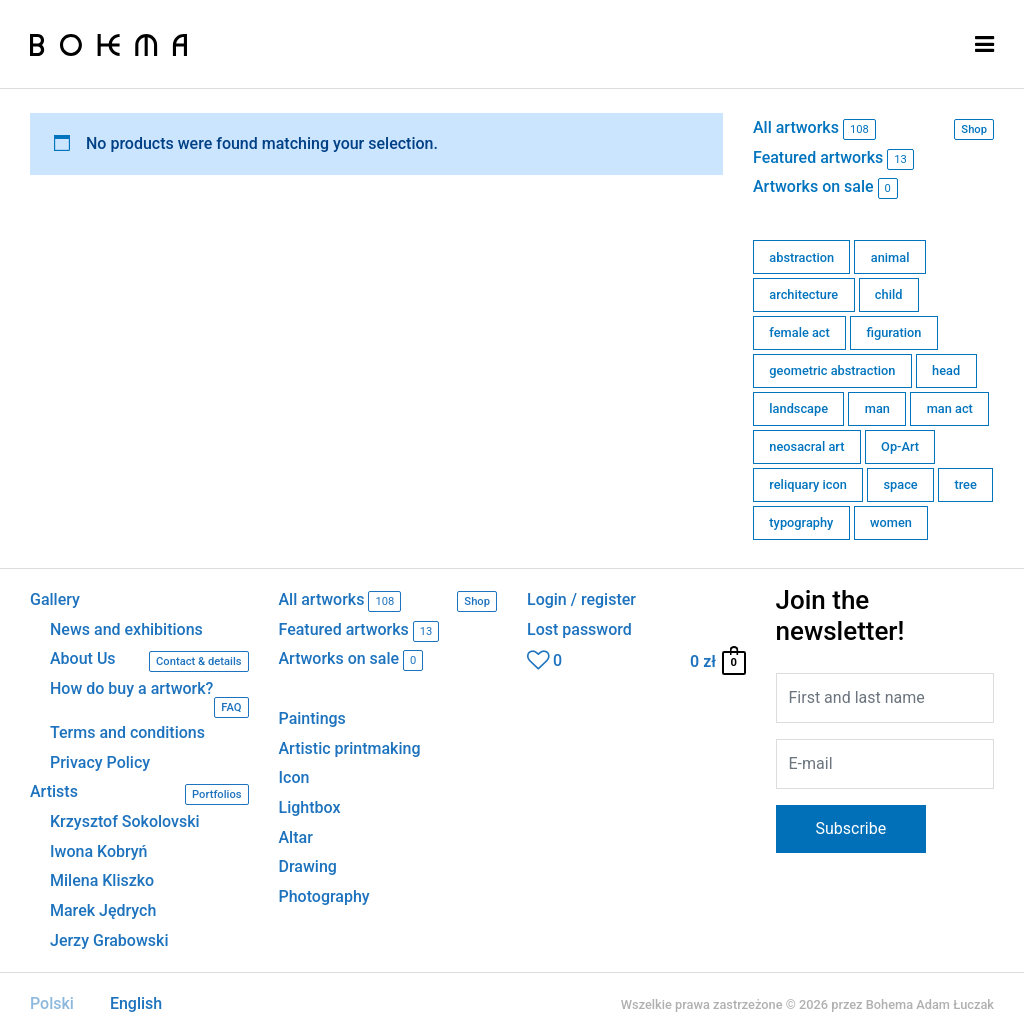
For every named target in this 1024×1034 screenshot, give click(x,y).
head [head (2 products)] (946, 370)
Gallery (55, 600)
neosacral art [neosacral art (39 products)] (806, 446)
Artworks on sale (825, 188)
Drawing (308, 866)
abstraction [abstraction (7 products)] (801, 257)
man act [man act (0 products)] (950, 408)
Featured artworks (833, 159)
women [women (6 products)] (891, 522)
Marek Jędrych (103, 911)
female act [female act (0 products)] (799, 332)
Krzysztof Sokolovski (125, 822)
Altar (296, 837)
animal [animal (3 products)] (890, 257)
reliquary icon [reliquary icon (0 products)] (807, 484)
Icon (294, 777)
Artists (139, 794)
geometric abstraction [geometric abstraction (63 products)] (832, 370)
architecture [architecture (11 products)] (803, 294)
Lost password (579, 630)
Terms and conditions (127, 733)
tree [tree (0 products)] (965, 484)
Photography (324, 896)
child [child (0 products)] (889, 294)
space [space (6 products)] (901, 484)
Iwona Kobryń (99, 852)
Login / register (581, 600)
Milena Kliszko (102, 881)
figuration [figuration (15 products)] (893, 332)
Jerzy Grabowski (109, 941)
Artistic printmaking (350, 748)
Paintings (312, 718)
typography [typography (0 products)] (801, 522)
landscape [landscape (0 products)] (798, 408)
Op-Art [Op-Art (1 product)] (900, 446)
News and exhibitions (126, 630)
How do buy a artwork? (149, 699)
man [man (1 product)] (877, 408)
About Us (149, 661)
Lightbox (310, 807)
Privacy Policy (100, 763)
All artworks (873, 129)
